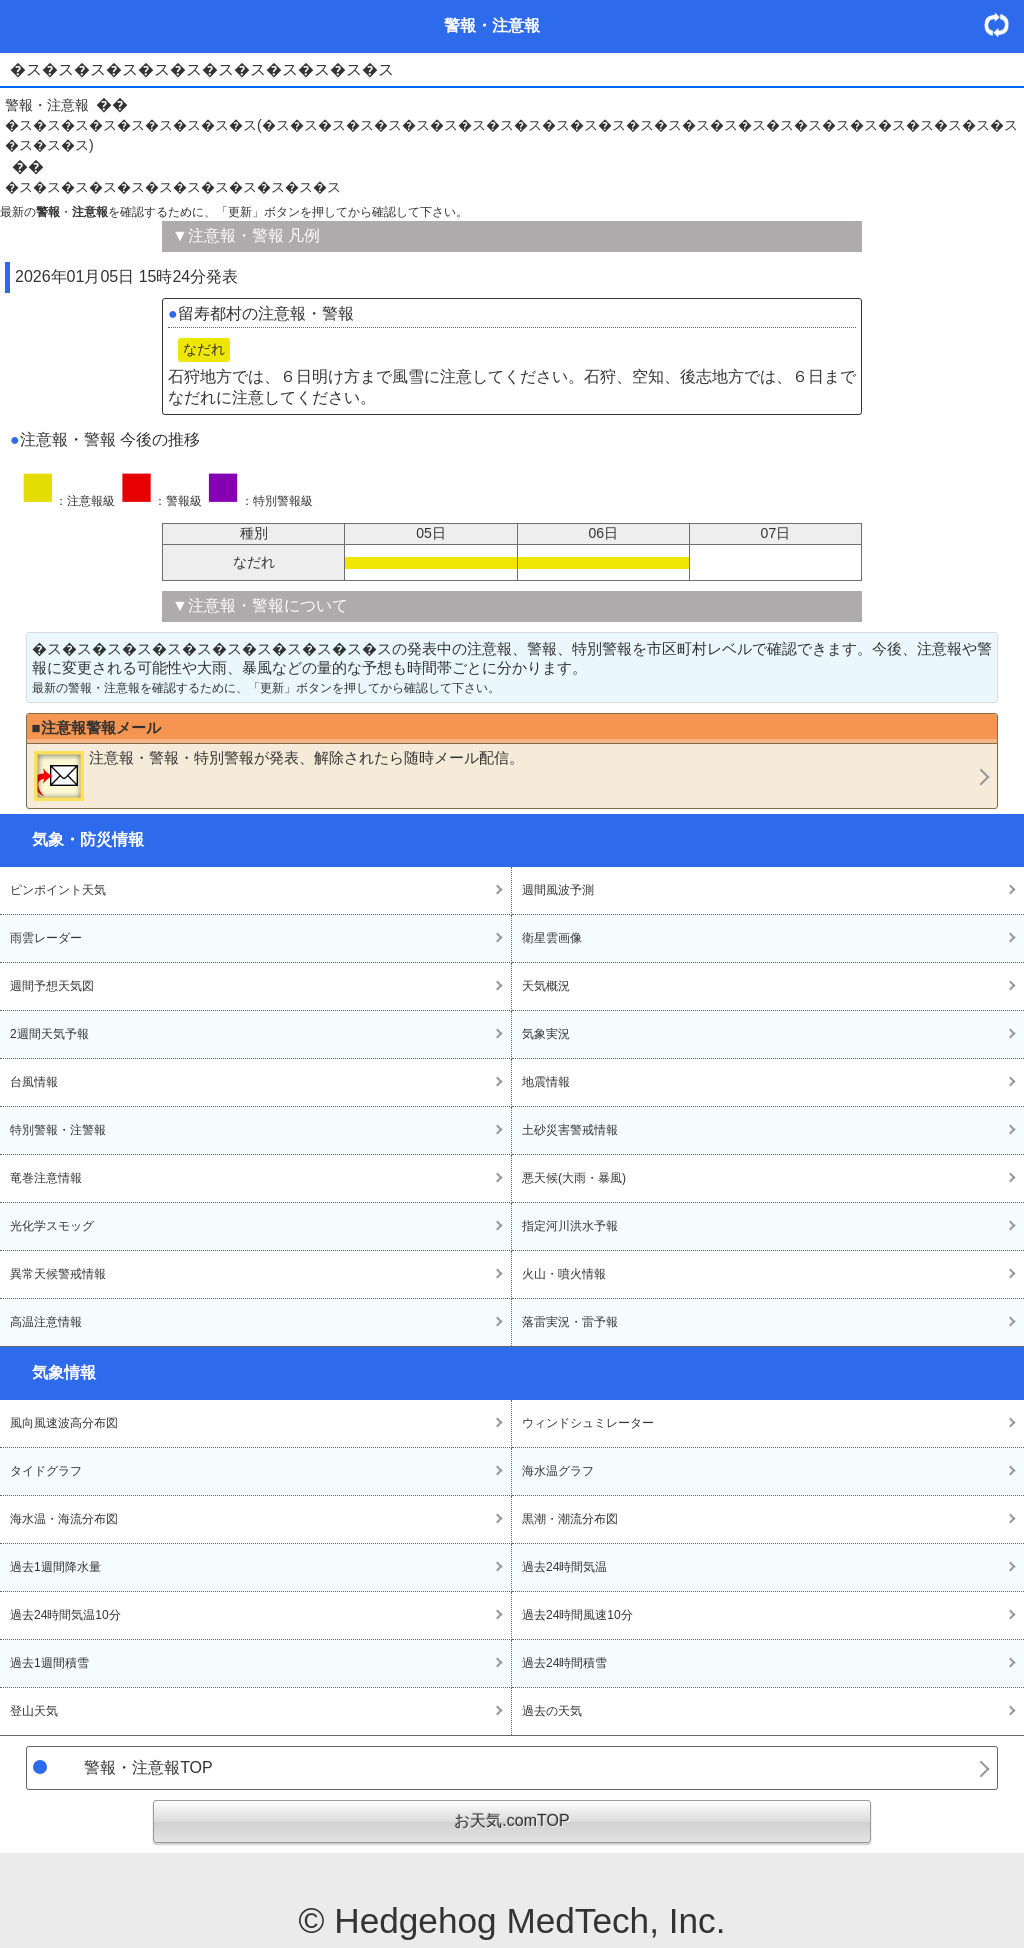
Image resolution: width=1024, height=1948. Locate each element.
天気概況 (546, 986)
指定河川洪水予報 (570, 1226)
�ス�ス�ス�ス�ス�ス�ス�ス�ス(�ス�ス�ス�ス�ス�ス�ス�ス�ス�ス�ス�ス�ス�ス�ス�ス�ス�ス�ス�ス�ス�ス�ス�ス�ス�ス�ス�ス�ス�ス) (511, 135)
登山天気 (34, 1711)
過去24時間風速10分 (577, 1615)
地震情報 (546, 1082)
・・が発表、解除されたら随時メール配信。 (279, 775)
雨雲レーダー (46, 938)
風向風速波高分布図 (64, 1423)
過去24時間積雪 (564, 1663)
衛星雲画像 (552, 938)
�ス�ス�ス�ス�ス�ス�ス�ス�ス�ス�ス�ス (173, 187)
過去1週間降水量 (55, 1567)
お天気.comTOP (511, 1820)
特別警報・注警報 (58, 1130)
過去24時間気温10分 (65, 1615)
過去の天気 (552, 1711)
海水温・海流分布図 (64, 1519)
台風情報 (34, 1082)
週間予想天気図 (52, 986)
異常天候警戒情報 (58, 1274)
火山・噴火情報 (564, 1274)
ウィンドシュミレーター (588, 1423)
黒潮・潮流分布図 (570, 1519)
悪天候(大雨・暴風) (574, 1178)
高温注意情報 (46, 1322)
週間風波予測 (558, 890)
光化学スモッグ (52, 1226)
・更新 (1004, 24)
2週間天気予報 (49, 1034)
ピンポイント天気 (58, 890)
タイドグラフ (46, 1471)
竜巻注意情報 (46, 1178)
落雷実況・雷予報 (570, 1322)
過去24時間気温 (564, 1567)
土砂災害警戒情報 (570, 1130)
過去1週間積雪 (49, 1663)
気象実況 (546, 1034)
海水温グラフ (558, 1471)
